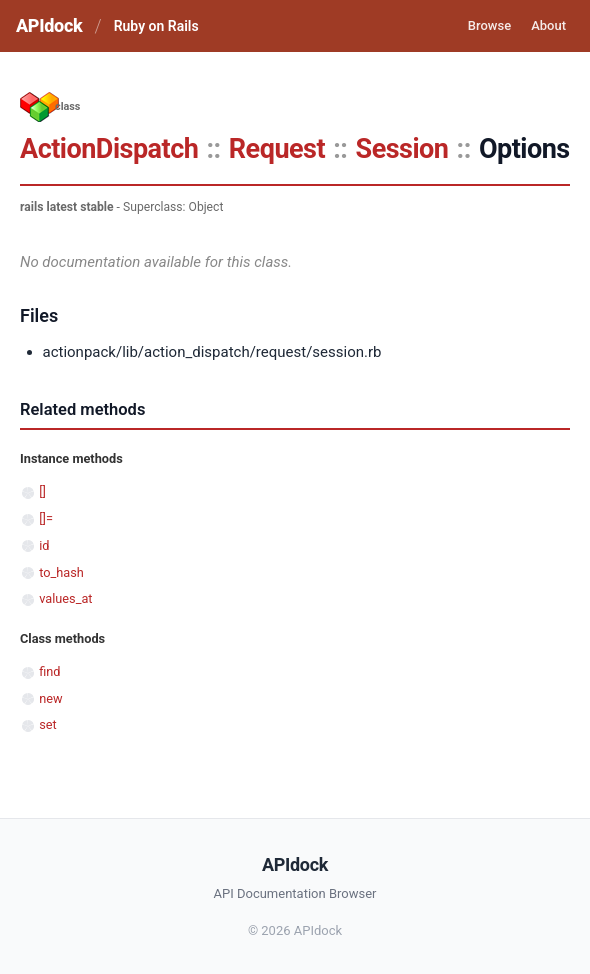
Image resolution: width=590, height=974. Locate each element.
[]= (46, 518)
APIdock (49, 25)
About (548, 25)
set (48, 724)
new (50, 698)
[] (42, 491)
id (44, 545)
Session (402, 149)
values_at (65, 598)
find (49, 671)
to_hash (61, 572)
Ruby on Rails (156, 26)
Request (277, 149)
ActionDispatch (109, 149)
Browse (489, 25)
